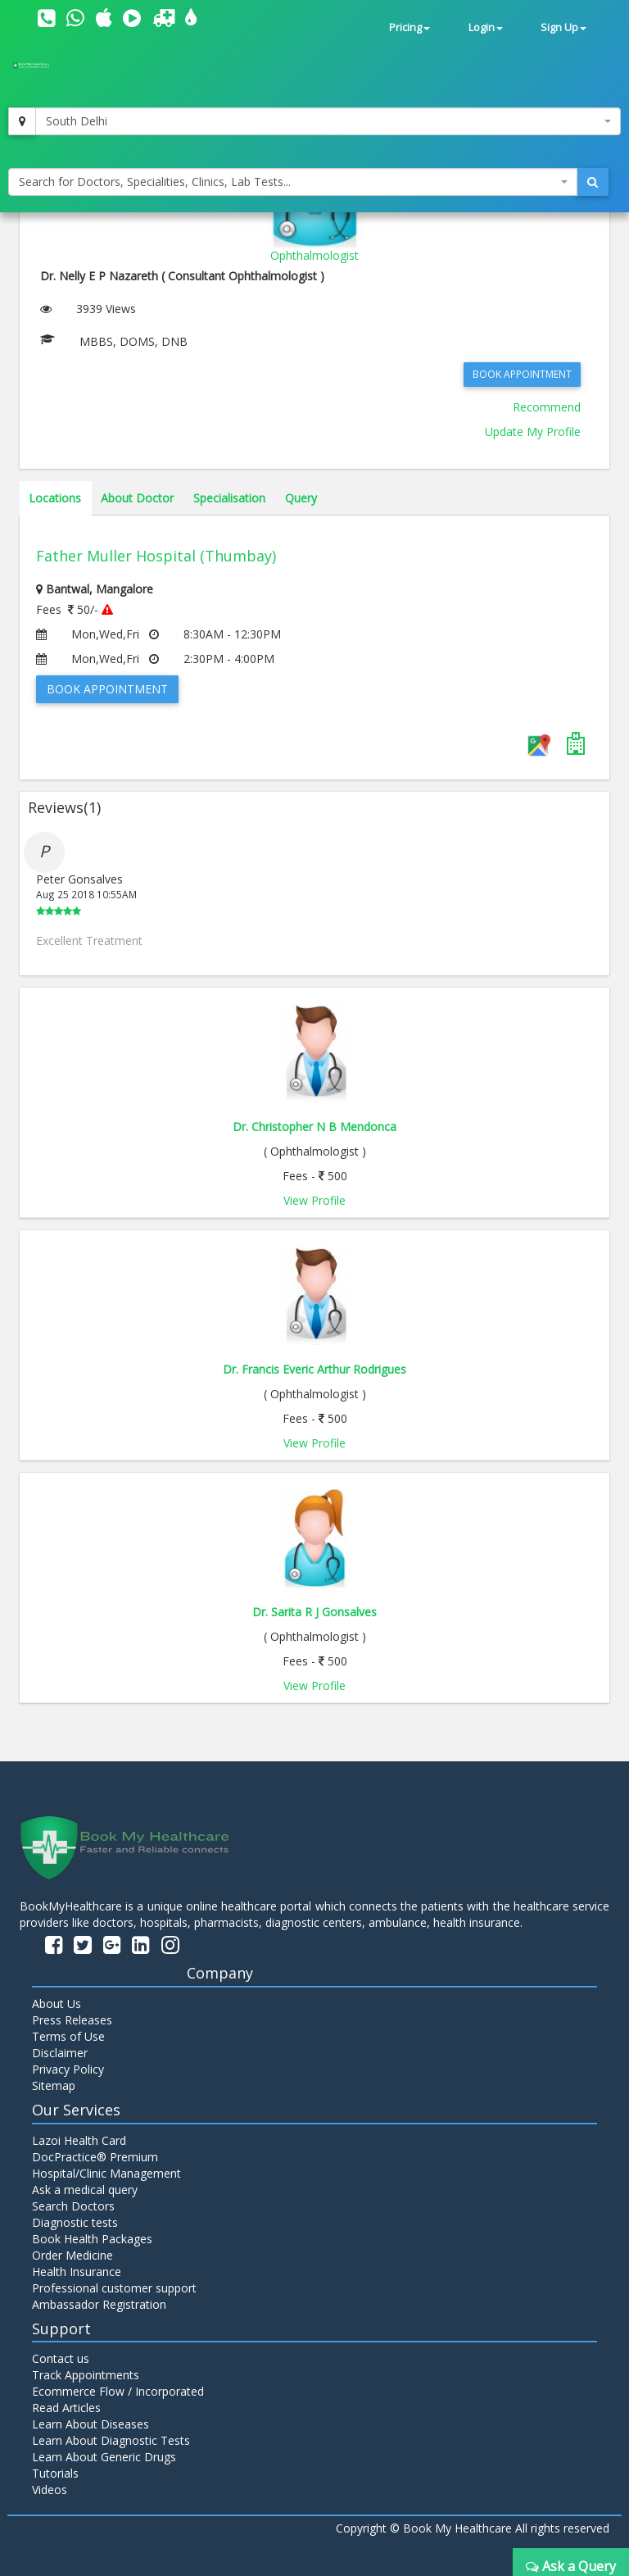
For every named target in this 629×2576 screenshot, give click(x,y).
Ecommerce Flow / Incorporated (118, 2391)
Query (301, 498)
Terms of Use (68, 2036)
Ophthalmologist (314, 255)
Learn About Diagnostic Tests (111, 2440)
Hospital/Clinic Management (106, 2173)
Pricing (409, 27)
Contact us (60, 2358)
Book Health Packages (92, 2239)
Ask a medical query (85, 2189)
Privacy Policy (68, 2069)
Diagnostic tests (75, 2222)
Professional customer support (114, 2288)
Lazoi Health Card (79, 2140)
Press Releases (72, 2020)
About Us (56, 2003)
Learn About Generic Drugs (104, 2457)
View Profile (314, 1200)
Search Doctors (73, 2206)
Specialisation (229, 498)
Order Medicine (72, 2255)
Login (485, 27)
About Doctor (137, 498)
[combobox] (328, 121)
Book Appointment (522, 374)
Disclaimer (60, 2052)
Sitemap (53, 2085)
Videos (49, 2489)
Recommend (547, 407)
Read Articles (66, 2407)
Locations (55, 498)
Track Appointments (85, 2375)
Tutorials (55, 2473)
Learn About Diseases (90, 2424)
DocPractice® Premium (95, 2157)
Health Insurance (76, 2271)
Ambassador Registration (99, 2304)
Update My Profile (533, 431)
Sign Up (563, 27)
